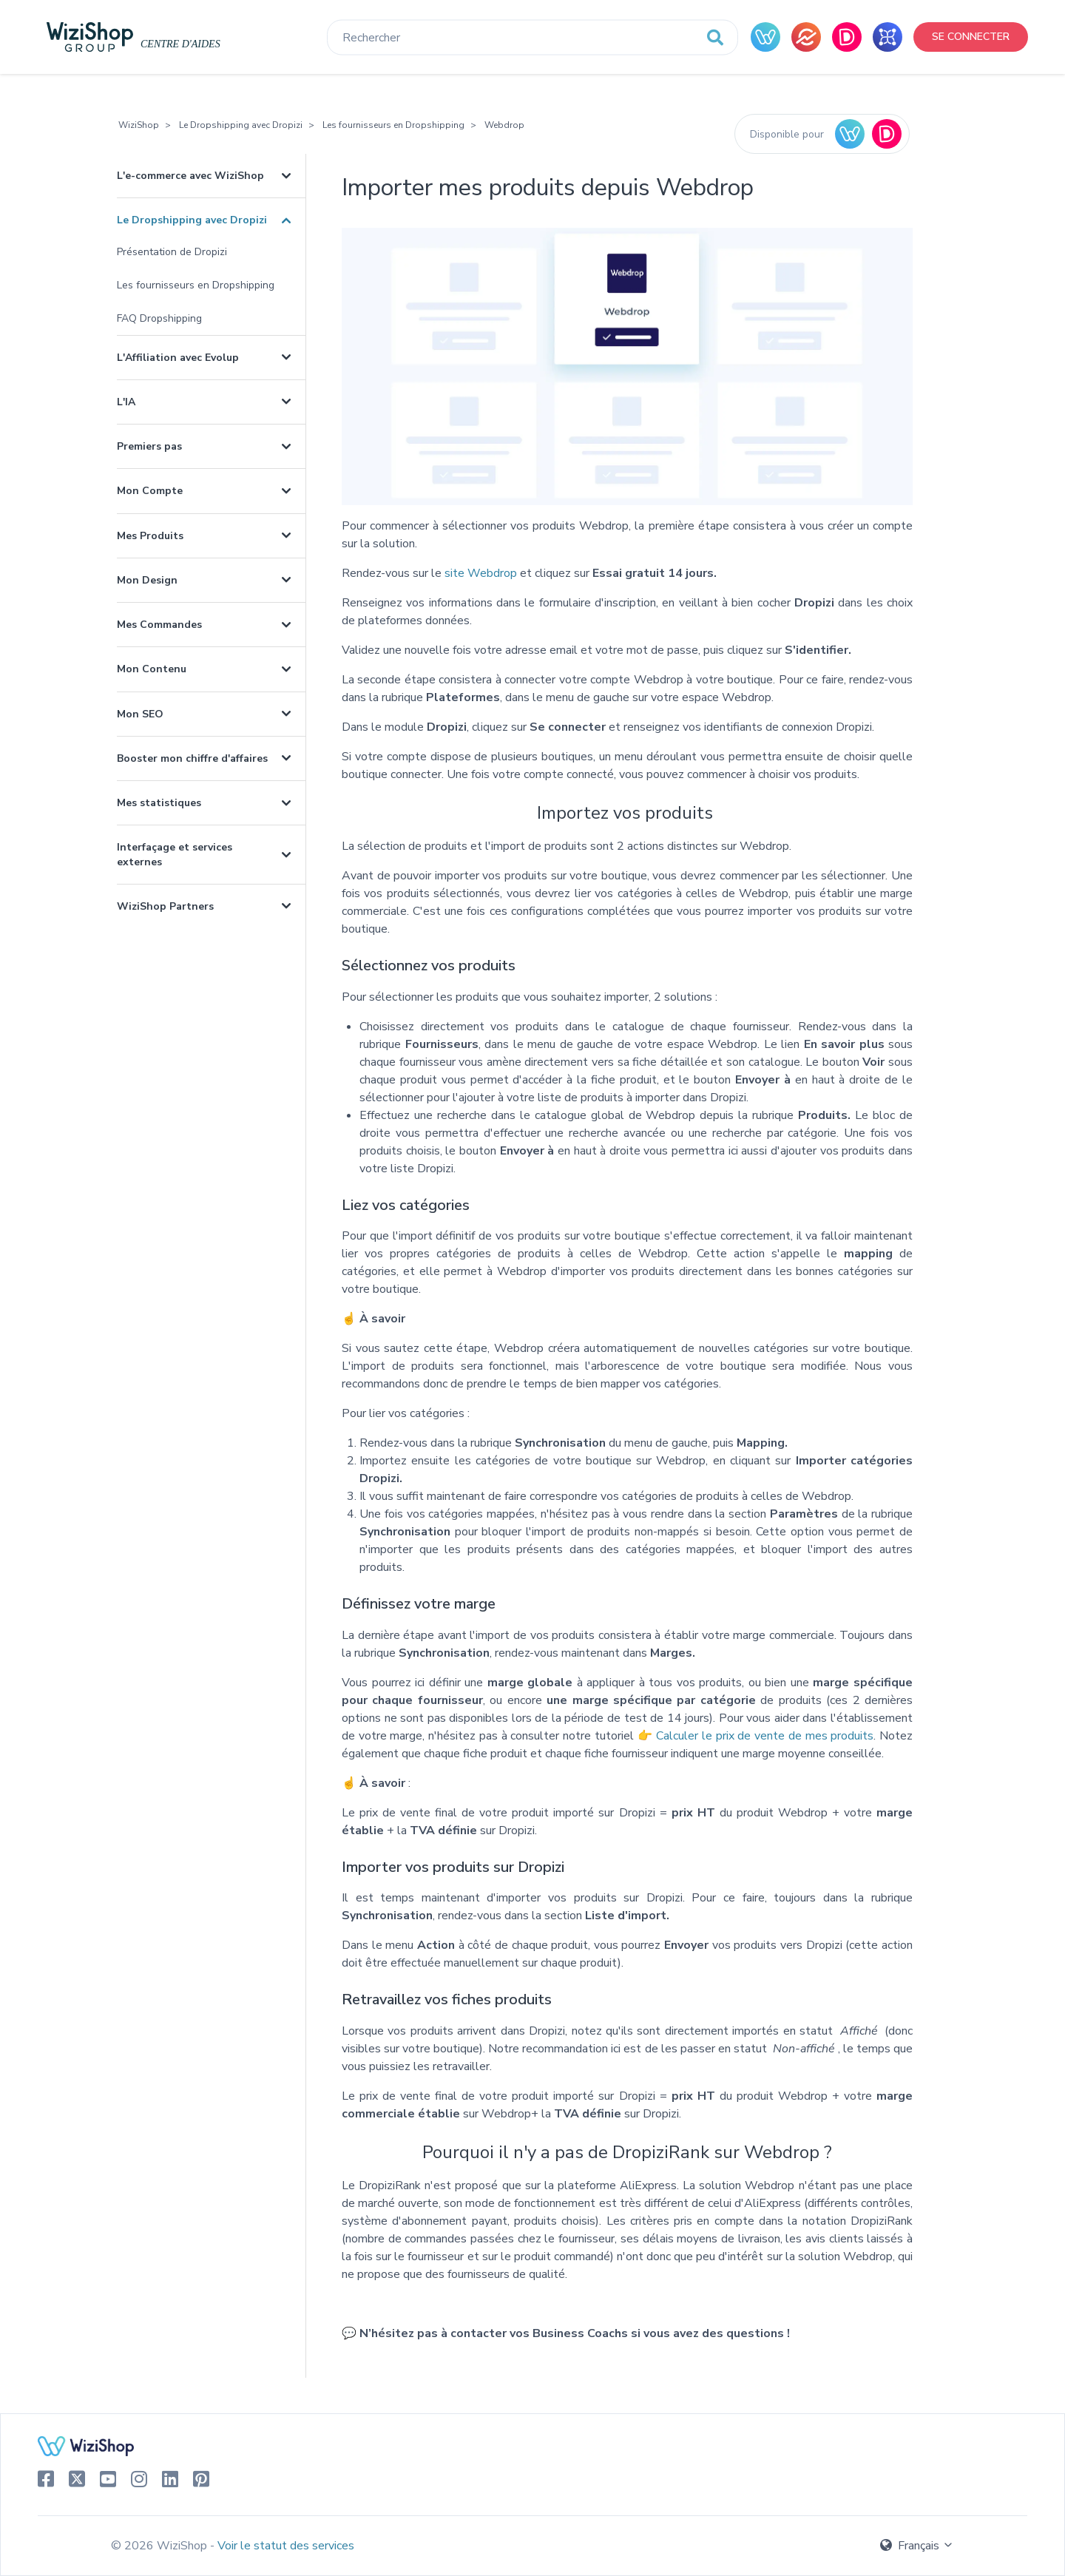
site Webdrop (480, 573)
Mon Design (147, 580)
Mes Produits (150, 536)
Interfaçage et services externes (174, 854)
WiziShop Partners (165, 906)
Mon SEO (140, 714)
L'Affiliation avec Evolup (178, 358)
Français (917, 2546)
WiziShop (138, 125)
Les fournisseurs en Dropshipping (393, 125)
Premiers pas (149, 446)
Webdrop (504, 125)
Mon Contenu (151, 669)
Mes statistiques (159, 803)
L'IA (126, 402)
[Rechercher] (532, 37)
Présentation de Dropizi (172, 252)
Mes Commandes (159, 625)
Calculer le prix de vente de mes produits (764, 1736)
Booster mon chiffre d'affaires (192, 758)
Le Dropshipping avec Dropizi (240, 125)
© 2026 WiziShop (160, 2546)
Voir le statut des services (285, 2546)
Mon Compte (150, 491)
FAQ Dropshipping (159, 318)
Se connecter (971, 37)
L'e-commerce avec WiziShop (190, 176)
